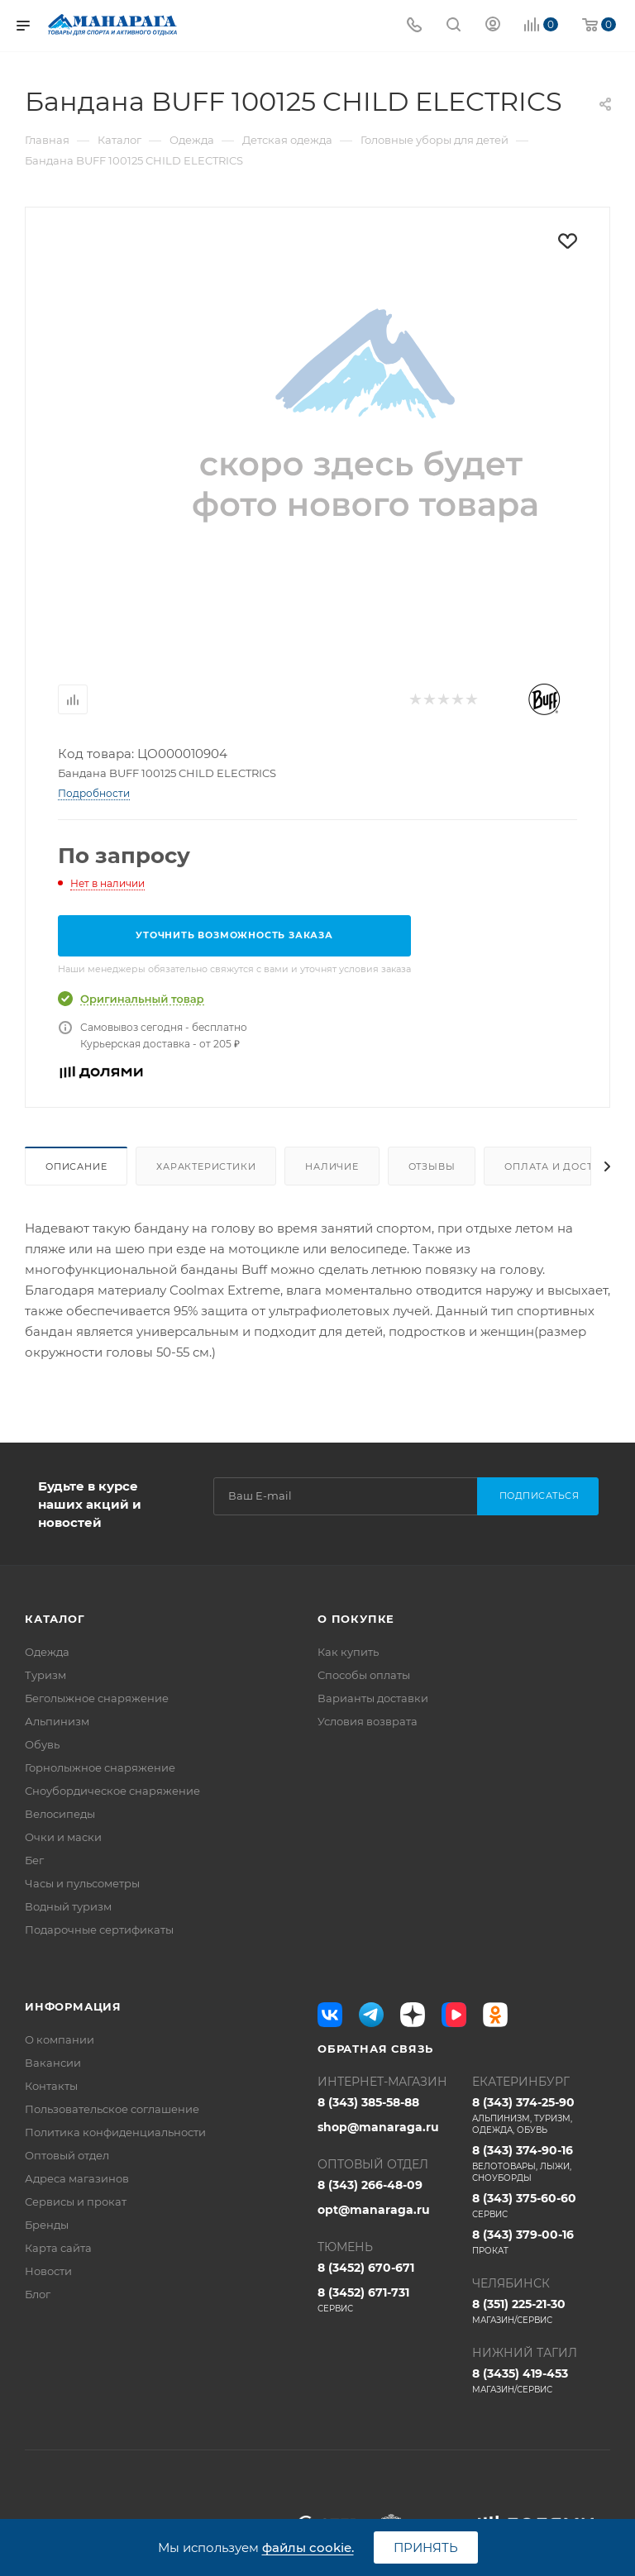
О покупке (356, 1618)
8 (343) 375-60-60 (541, 2206)
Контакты (51, 2085)
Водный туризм (68, 1906)
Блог (37, 2294)
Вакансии (53, 2062)
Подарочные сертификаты (99, 1929)
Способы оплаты (364, 1675)
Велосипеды (60, 1813)
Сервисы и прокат (76, 2201)
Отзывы (432, 1166)
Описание (76, 1166)
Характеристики (205, 1166)
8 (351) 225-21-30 (541, 2311)
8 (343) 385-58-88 (368, 2102)
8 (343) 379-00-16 (541, 2242)
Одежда (47, 1651)
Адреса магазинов (77, 2178)
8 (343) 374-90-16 (541, 2163)
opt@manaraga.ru (374, 2209)
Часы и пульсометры (82, 1883)
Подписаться (539, 1495)
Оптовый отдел (67, 2155)
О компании (59, 2039)
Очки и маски (63, 1837)
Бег (34, 1860)
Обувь (42, 1744)
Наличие (332, 1166)
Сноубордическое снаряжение (112, 1790)
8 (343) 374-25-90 (541, 2115)
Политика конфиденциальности (115, 2132)
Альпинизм (57, 1721)
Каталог (55, 1618)
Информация (73, 2006)
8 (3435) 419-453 (541, 2381)
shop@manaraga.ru (378, 2127)
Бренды (47, 2224)
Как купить (348, 1651)
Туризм (45, 1675)
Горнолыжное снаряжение (100, 1767)
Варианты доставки (373, 1698)
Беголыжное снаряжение (97, 1698)
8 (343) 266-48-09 (370, 2185)
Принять (426, 2547)
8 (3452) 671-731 (387, 2300)
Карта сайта (58, 2247)
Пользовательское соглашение (112, 2109)
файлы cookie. (308, 2547)
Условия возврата (368, 1721)
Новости (48, 2271)
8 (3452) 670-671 (366, 2267)
